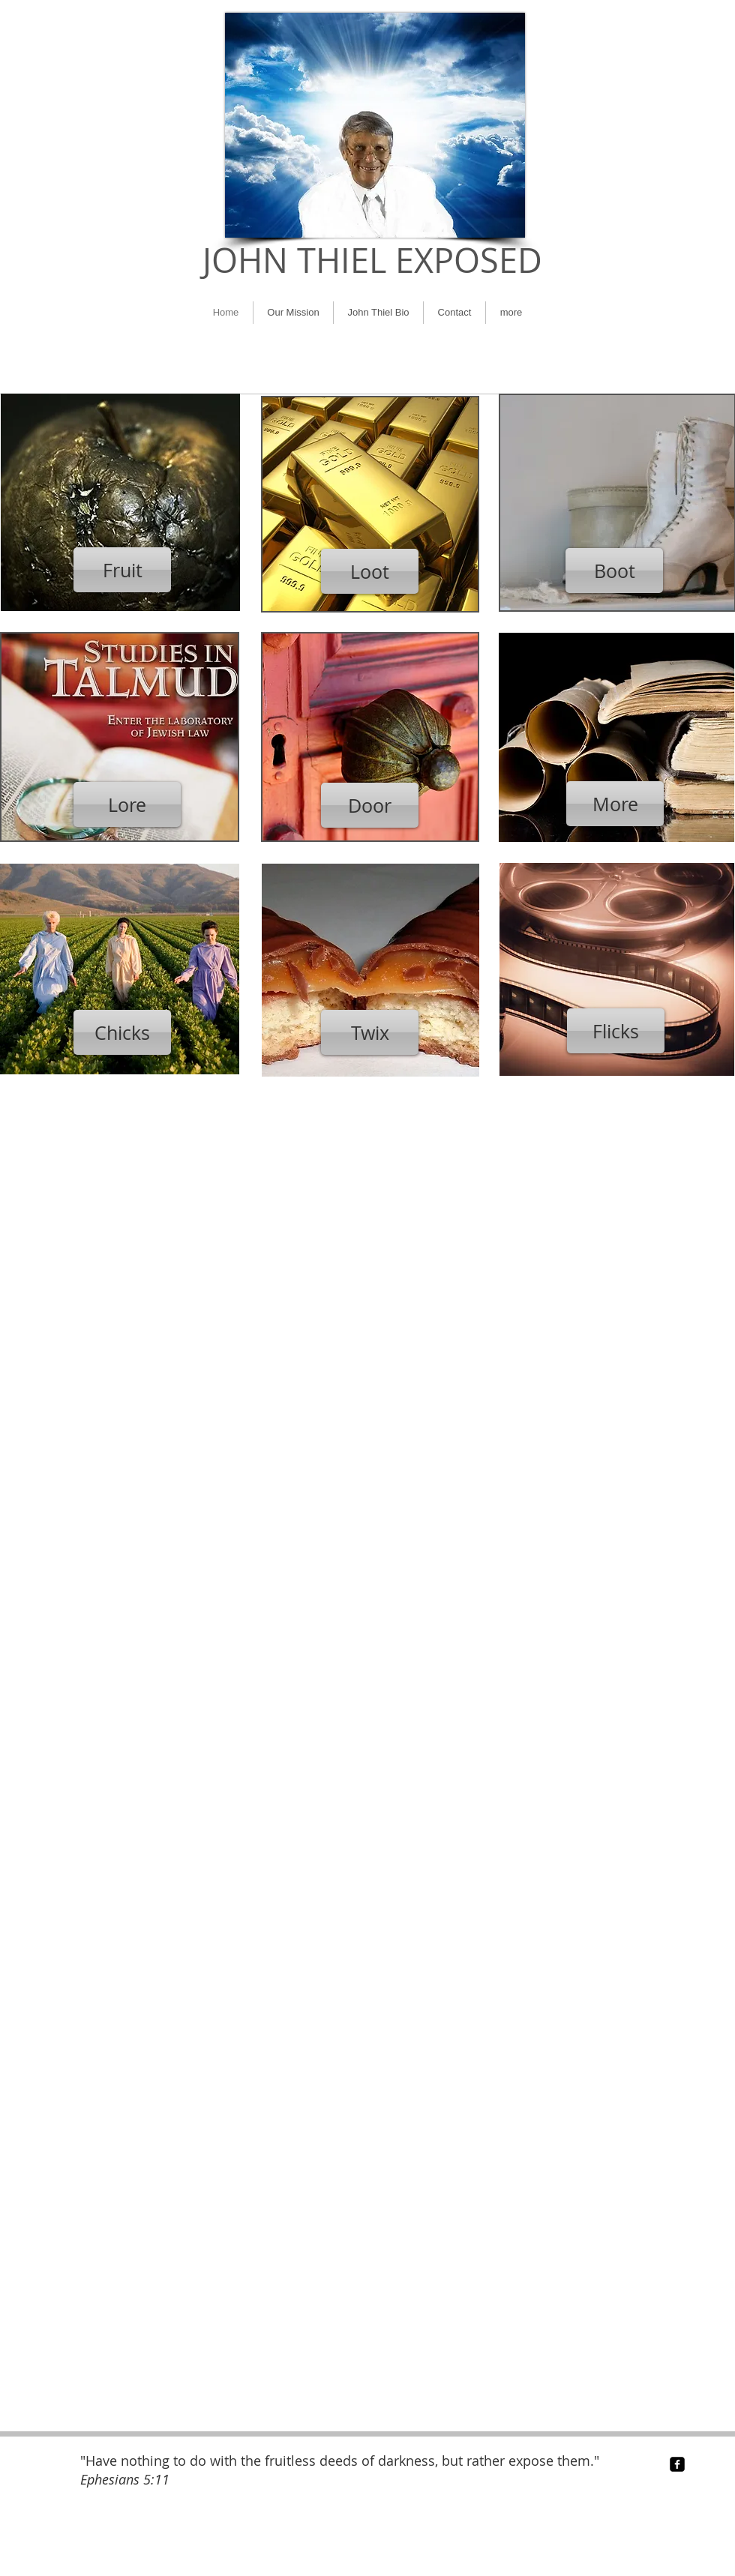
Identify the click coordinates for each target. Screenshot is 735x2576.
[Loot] (369, 571)
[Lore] (127, 804)
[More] (615, 803)
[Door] (369, 805)
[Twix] (369, 1032)
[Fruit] (122, 569)
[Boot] (614, 570)
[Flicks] (615, 1030)
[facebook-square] (677, 2464)
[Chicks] (122, 1032)
